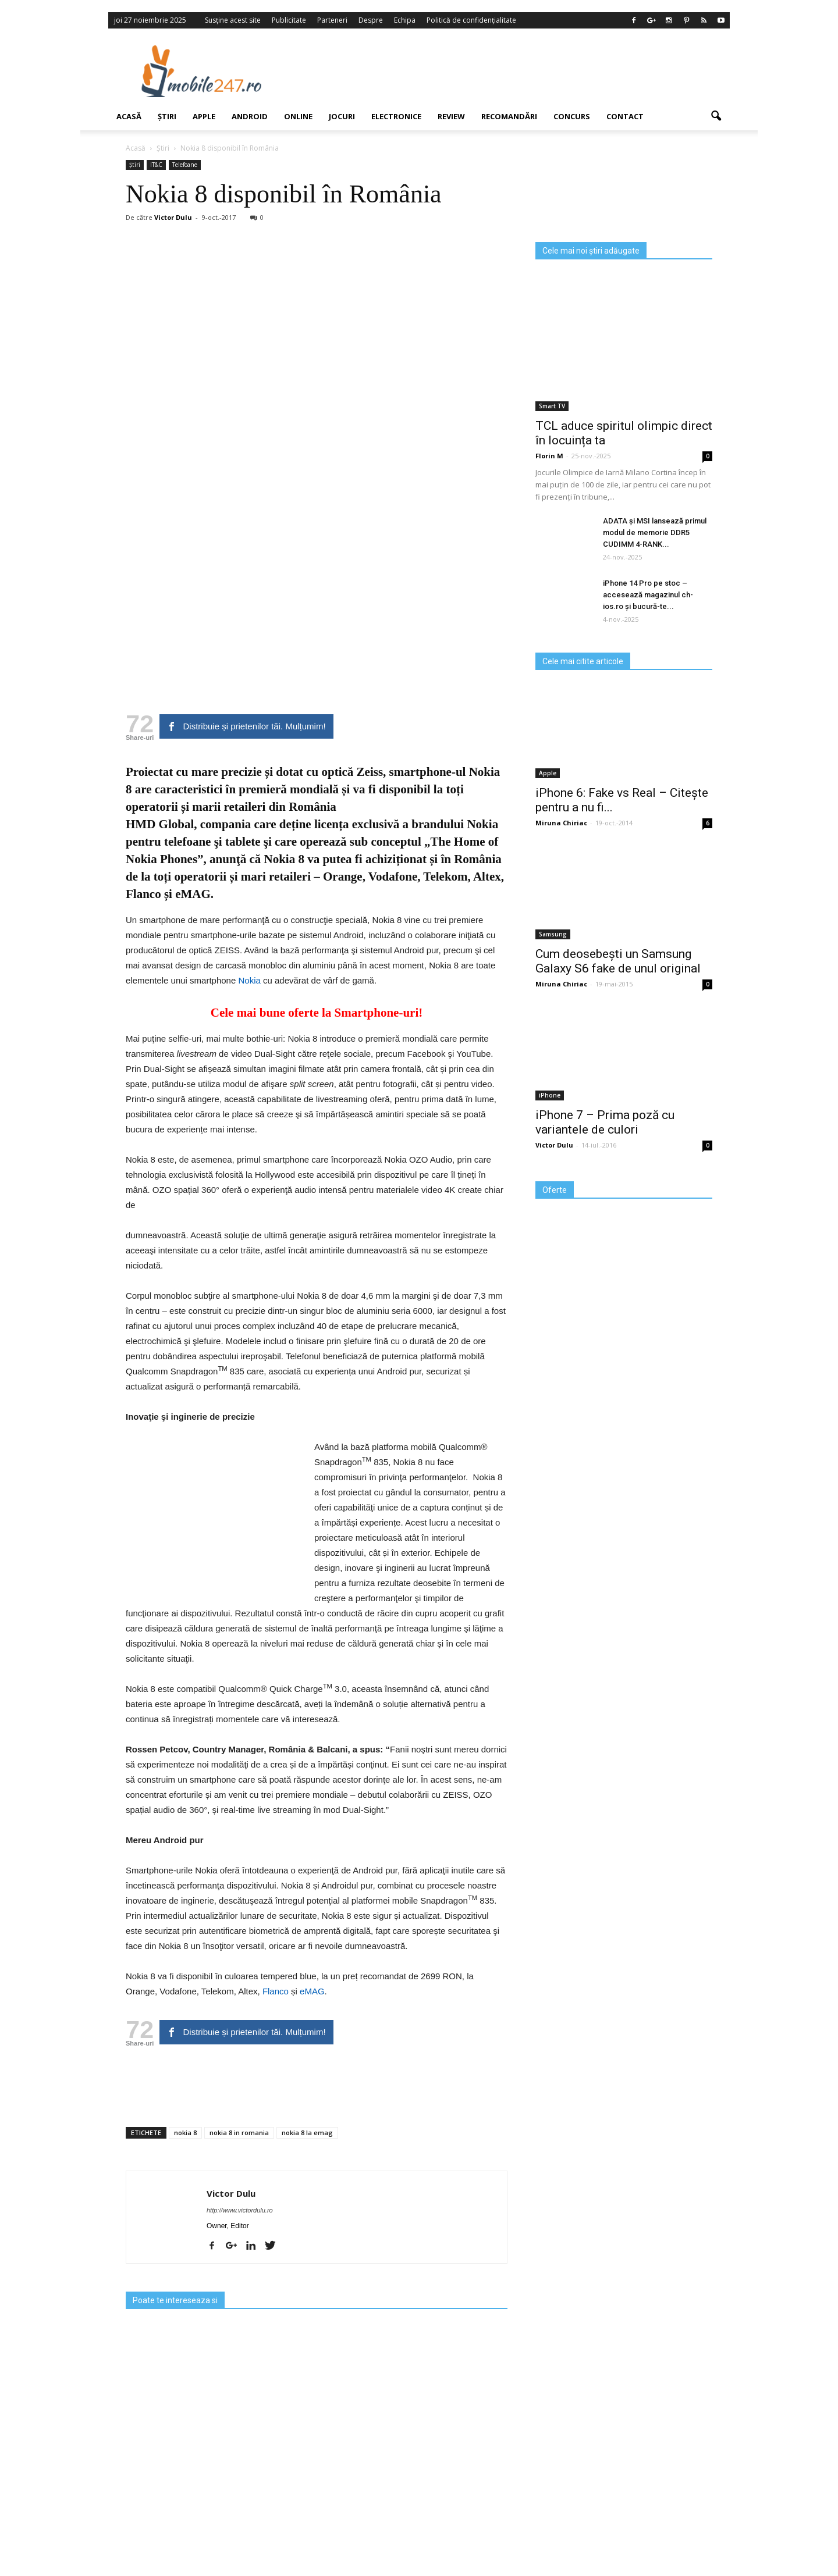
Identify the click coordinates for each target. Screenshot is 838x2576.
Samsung (553, 934)
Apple (204, 116)
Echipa (405, 20)
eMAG (193, 894)
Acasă (128, 116)
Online (298, 116)
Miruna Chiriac (561, 822)
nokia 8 (185, 2132)
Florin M (549, 455)
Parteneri (332, 20)
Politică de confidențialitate (471, 20)
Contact (625, 116)
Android (250, 116)
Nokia (249, 980)
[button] (716, 116)
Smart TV (552, 406)
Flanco (143, 894)
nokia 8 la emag (307, 2132)
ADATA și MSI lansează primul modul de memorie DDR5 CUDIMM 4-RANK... (654, 532)
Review (451, 116)
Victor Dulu (173, 217)
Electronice (396, 116)
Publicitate (289, 20)
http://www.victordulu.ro (240, 2210)
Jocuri (342, 116)
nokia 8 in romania (239, 2132)
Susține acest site (233, 20)
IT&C (156, 165)
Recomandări (509, 116)
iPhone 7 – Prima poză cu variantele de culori (604, 1122)
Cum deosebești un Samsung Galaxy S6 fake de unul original (618, 961)
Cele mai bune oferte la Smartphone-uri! (317, 1013)
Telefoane (184, 165)
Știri (167, 116)
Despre (370, 20)
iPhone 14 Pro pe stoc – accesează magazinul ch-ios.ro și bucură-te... (648, 595)
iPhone (549, 1095)
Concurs (571, 116)
